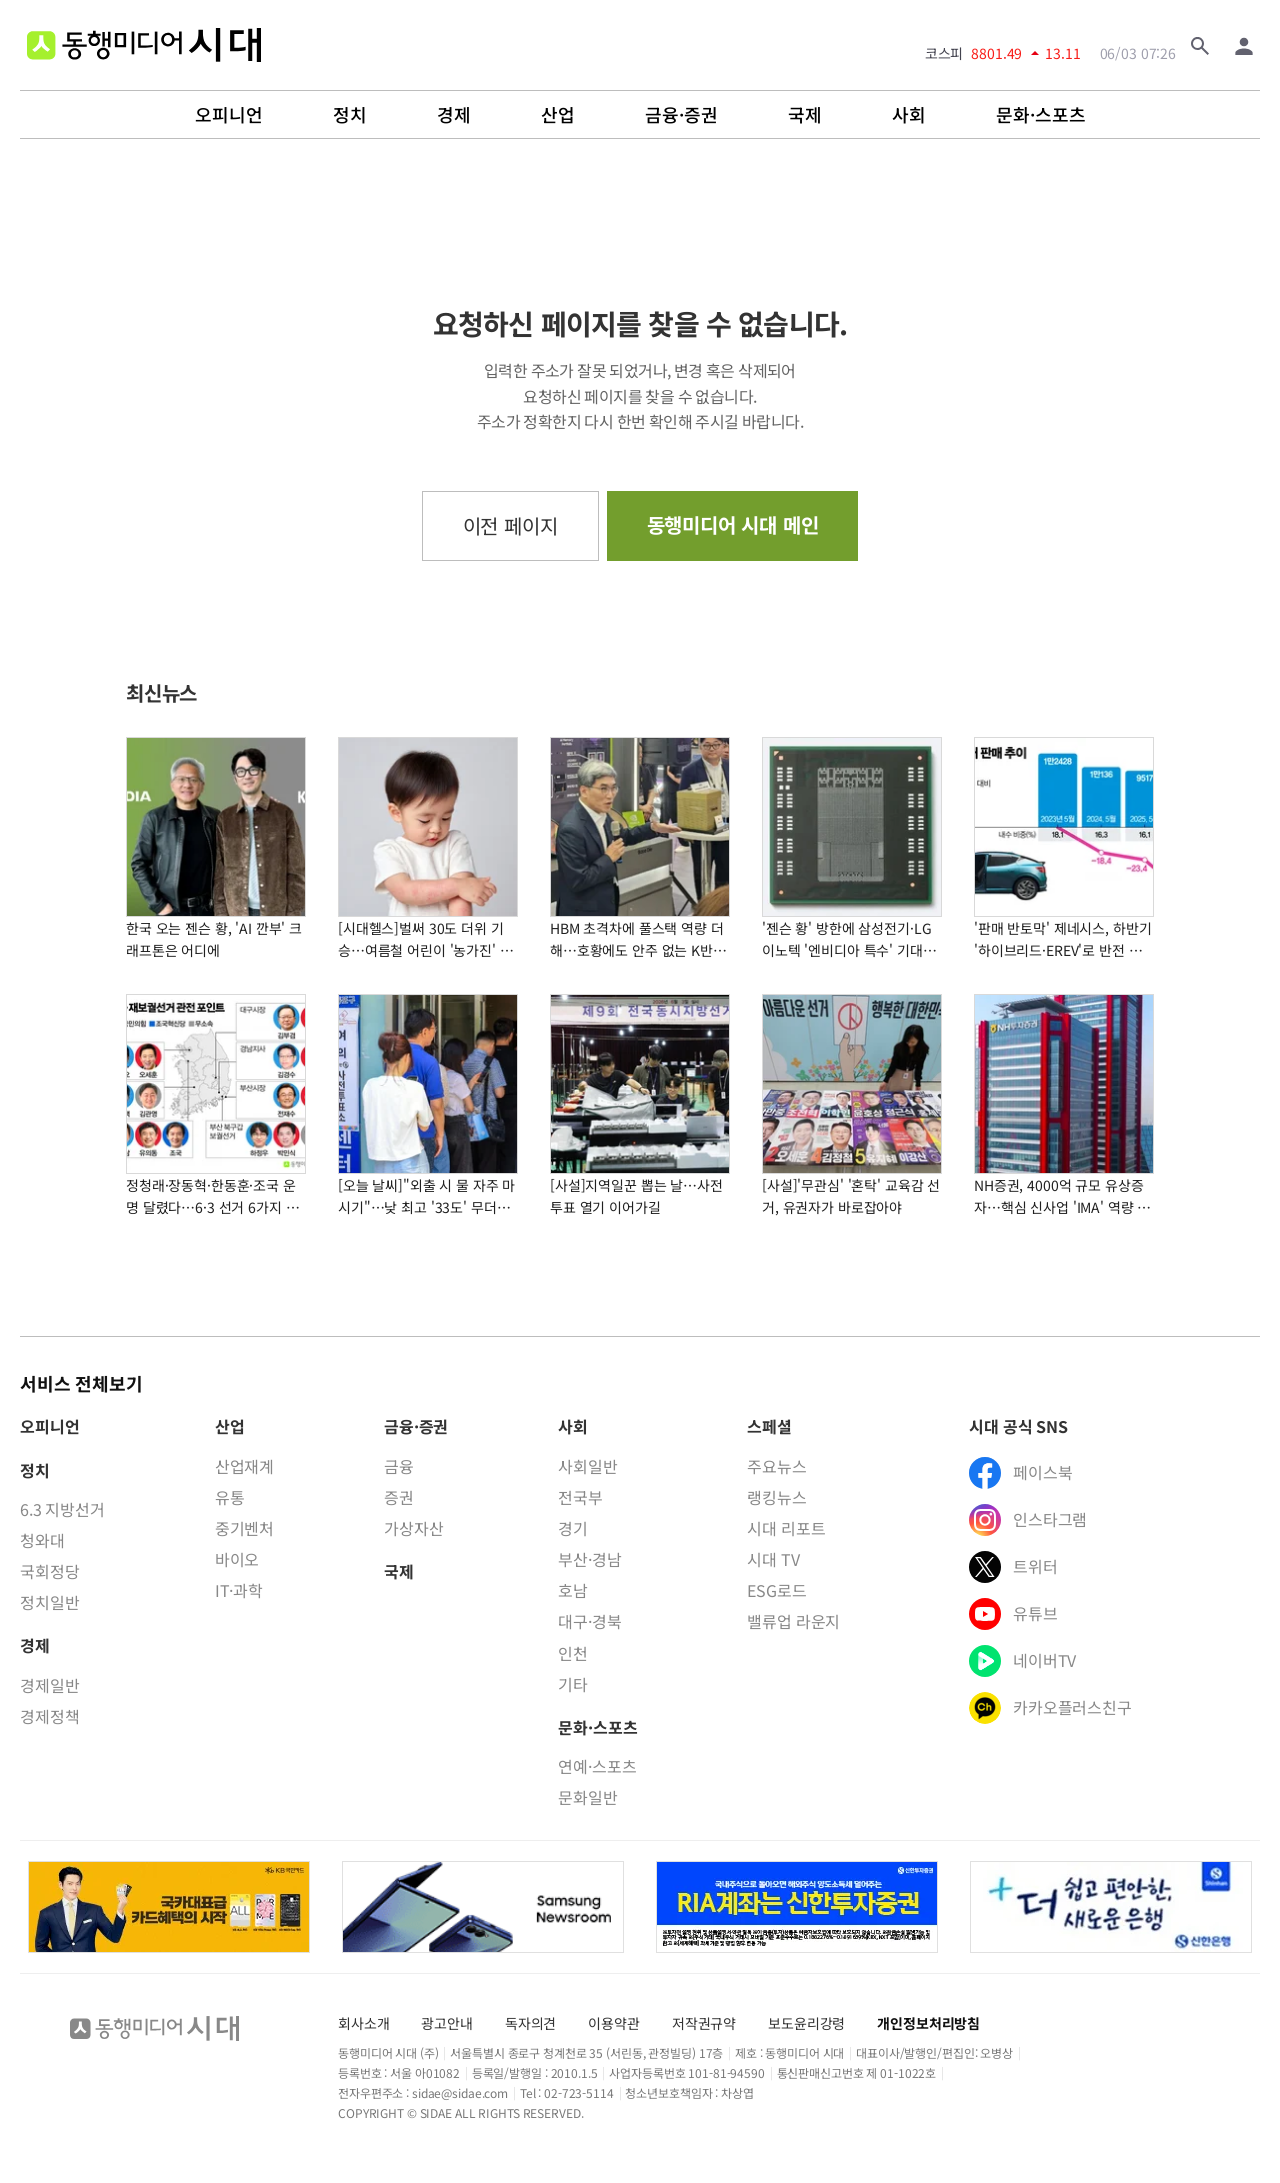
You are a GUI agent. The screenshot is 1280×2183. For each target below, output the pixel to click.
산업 (558, 115)
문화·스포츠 (1041, 115)
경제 (454, 115)
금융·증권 (681, 115)
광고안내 (446, 2023)
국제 (805, 115)
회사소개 (363, 2023)
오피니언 (229, 115)
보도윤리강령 (806, 2023)
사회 (909, 115)
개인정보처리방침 (928, 2023)
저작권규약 (704, 2023)
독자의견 (530, 2023)
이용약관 (613, 2023)
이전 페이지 (510, 525)
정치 (350, 115)
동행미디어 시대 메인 (733, 524)
